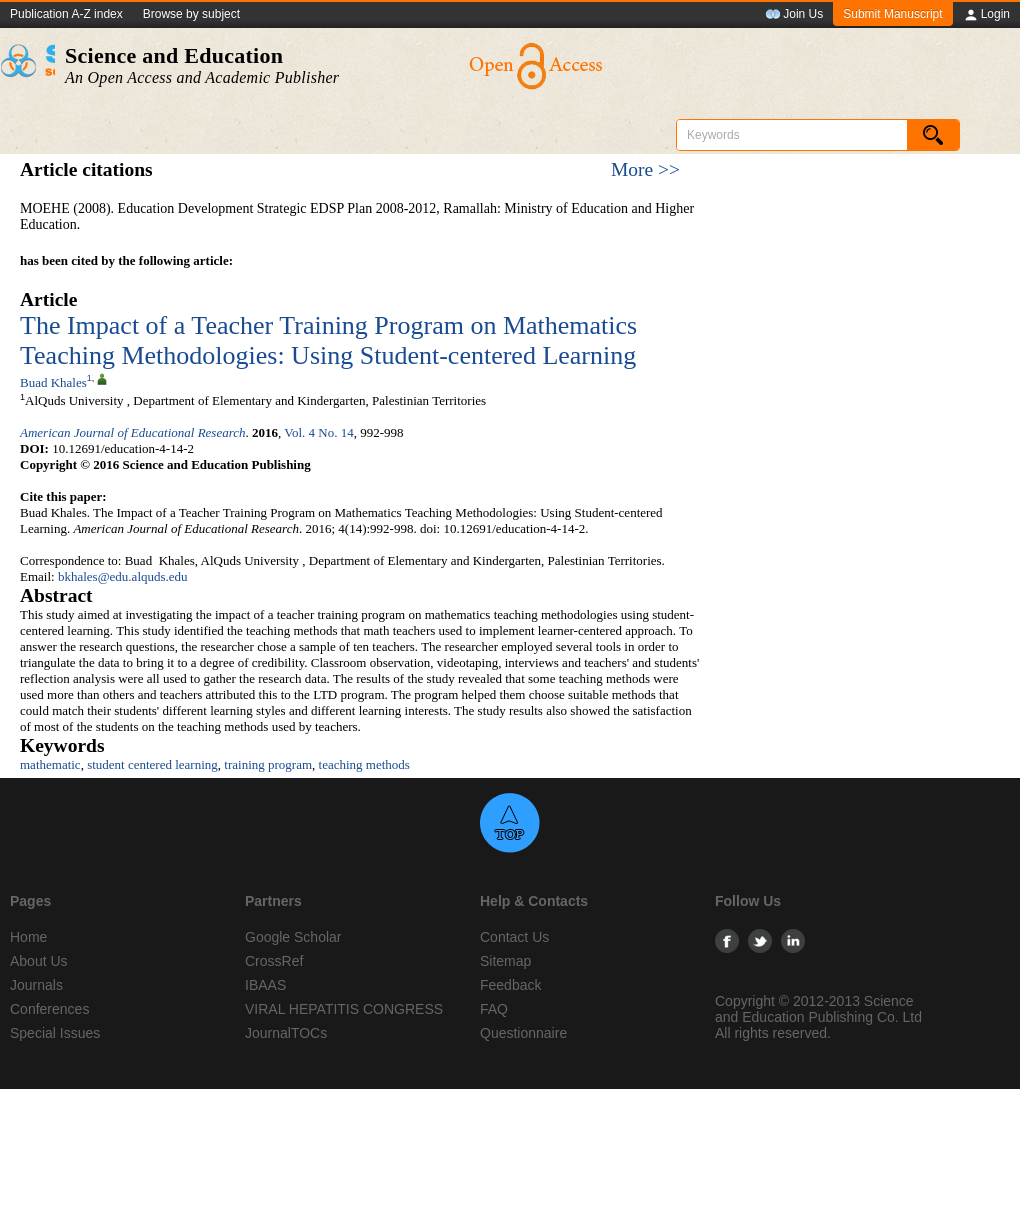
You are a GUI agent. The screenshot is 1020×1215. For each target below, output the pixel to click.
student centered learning (152, 764)
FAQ (494, 1009)
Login (986, 15)
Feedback (510, 985)
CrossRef (274, 961)
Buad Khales (53, 382)
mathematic (50, 764)
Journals (36, 985)
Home (28, 937)
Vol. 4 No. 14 (318, 432)
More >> (645, 169)
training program (268, 764)
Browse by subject (191, 14)
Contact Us (514, 937)
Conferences (49, 1009)
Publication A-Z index (66, 14)
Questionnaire (523, 1033)
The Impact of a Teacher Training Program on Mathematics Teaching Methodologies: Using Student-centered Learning (328, 340)
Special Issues (55, 1033)
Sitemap (505, 961)
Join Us (794, 15)
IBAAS (265, 985)
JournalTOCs (286, 1033)
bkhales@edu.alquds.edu (123, 576)
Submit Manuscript (892, 14)
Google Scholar (293, 937)
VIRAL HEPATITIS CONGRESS (344, 1009)
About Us (39, 961)
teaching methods (364, 764)
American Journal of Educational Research (133, 432)
